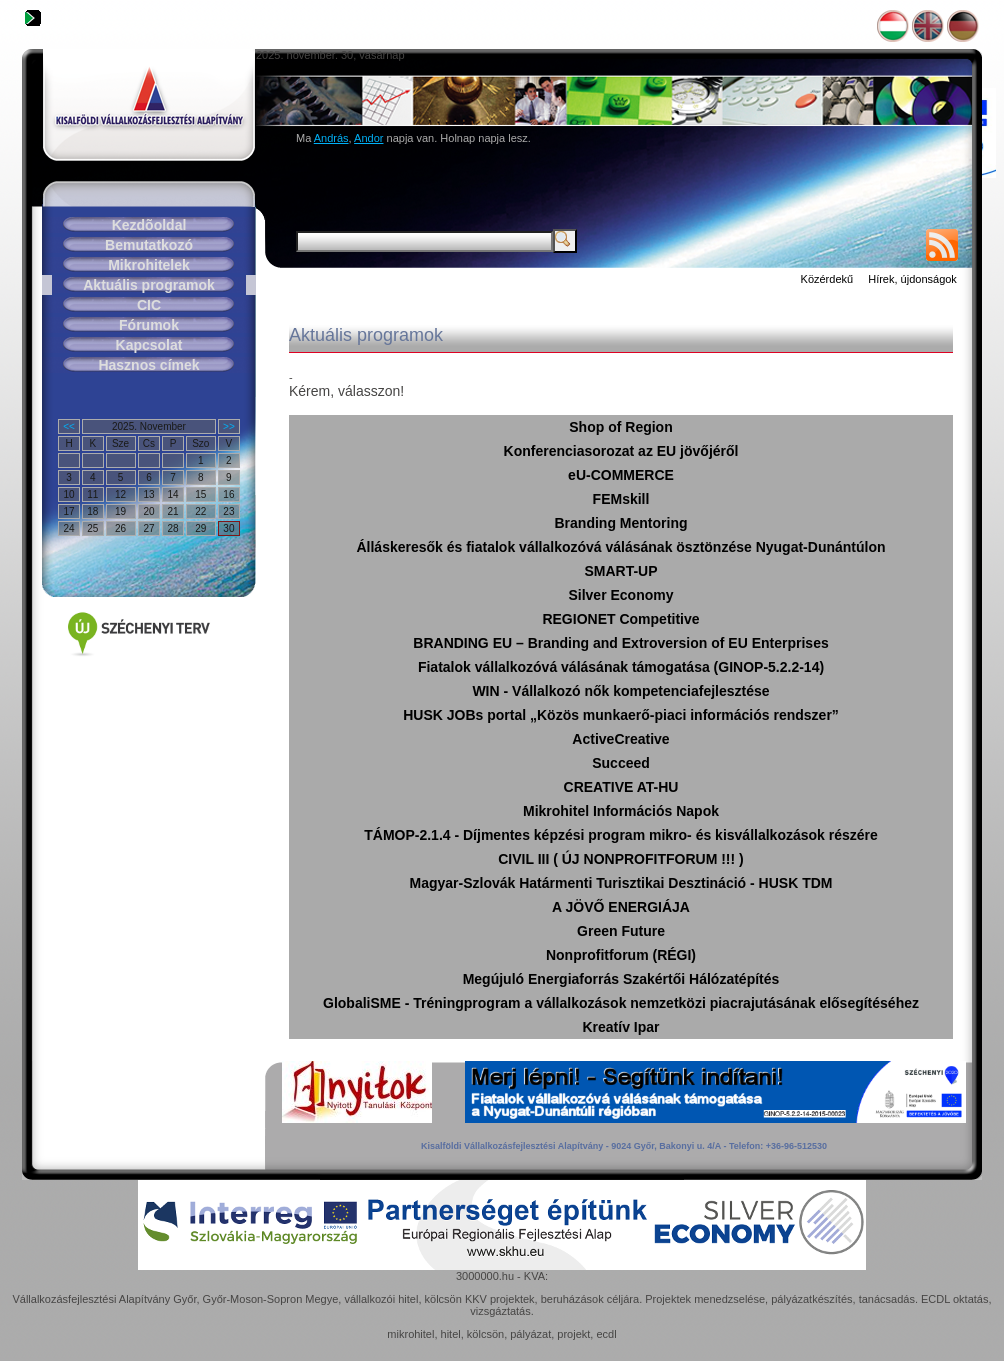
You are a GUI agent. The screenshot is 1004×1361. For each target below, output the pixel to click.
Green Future (621, 931)
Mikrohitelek (149, 265)
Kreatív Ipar (620, 1027)
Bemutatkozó (149, 245)
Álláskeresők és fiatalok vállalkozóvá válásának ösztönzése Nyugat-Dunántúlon (620, 547)
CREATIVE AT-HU (621, 787)
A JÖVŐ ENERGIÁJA (621, 907)
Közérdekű (827, 279)
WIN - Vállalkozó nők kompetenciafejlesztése (620, 691)
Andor (368, 138)
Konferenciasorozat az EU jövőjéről (621, 451)
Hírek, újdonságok (912, 279)
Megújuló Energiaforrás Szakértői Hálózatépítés (621, 979)
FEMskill (621, 499)
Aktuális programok (148, 285)
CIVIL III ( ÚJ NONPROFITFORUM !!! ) (621, 859)
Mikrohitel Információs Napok (621, 811)
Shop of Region (620, 427)
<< (69, 426)
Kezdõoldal (149, 225)
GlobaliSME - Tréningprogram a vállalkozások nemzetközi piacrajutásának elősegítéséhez (621, 1003)
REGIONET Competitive (620, 619)
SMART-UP (620, 571)
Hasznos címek (148, 365)
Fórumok (149, 325)
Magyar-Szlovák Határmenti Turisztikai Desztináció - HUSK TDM (621, 883)
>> (229, 426)
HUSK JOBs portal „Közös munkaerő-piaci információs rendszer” (621, 715)
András (331, 138)
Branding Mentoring (621, 523)
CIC (149, 305)
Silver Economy (620, 595)
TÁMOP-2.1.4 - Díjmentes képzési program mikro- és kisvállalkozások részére (621, 835)
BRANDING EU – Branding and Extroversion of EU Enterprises (620, 643)
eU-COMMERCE (621, 475)
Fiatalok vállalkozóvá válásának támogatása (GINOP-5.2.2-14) (621, 667)
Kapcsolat (149, 345)
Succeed (621, 763)
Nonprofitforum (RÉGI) (621, 955)
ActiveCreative (620, 739)
